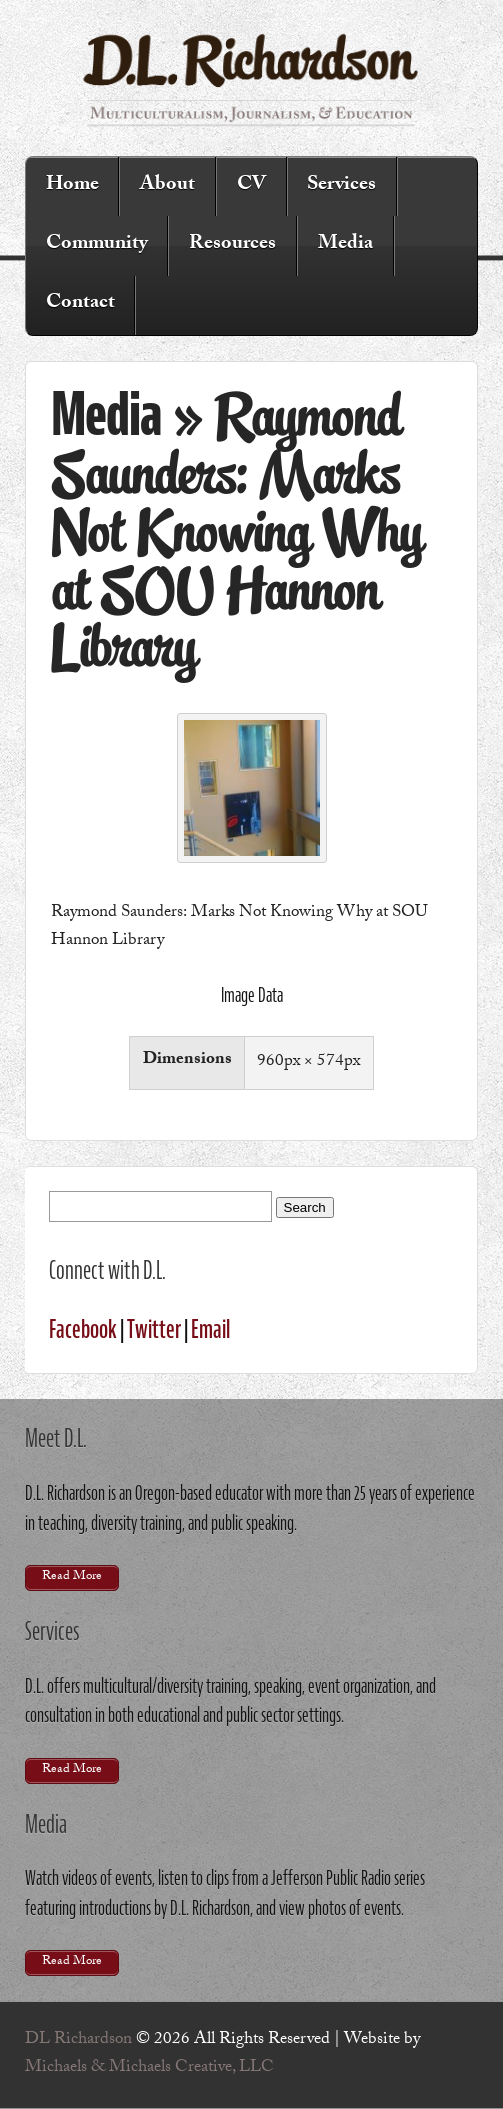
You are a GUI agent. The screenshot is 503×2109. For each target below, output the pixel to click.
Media (345, 245)
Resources (232, 245)
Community (97, 245)
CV (251, 186)
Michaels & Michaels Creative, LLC (149, 2068)
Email (210, 1329)
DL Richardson (78, 2040)
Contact (80, 304)
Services (341, 186)
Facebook (83, 1329)
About (167, 186)
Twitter (154, 1329)
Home (72, 186)
